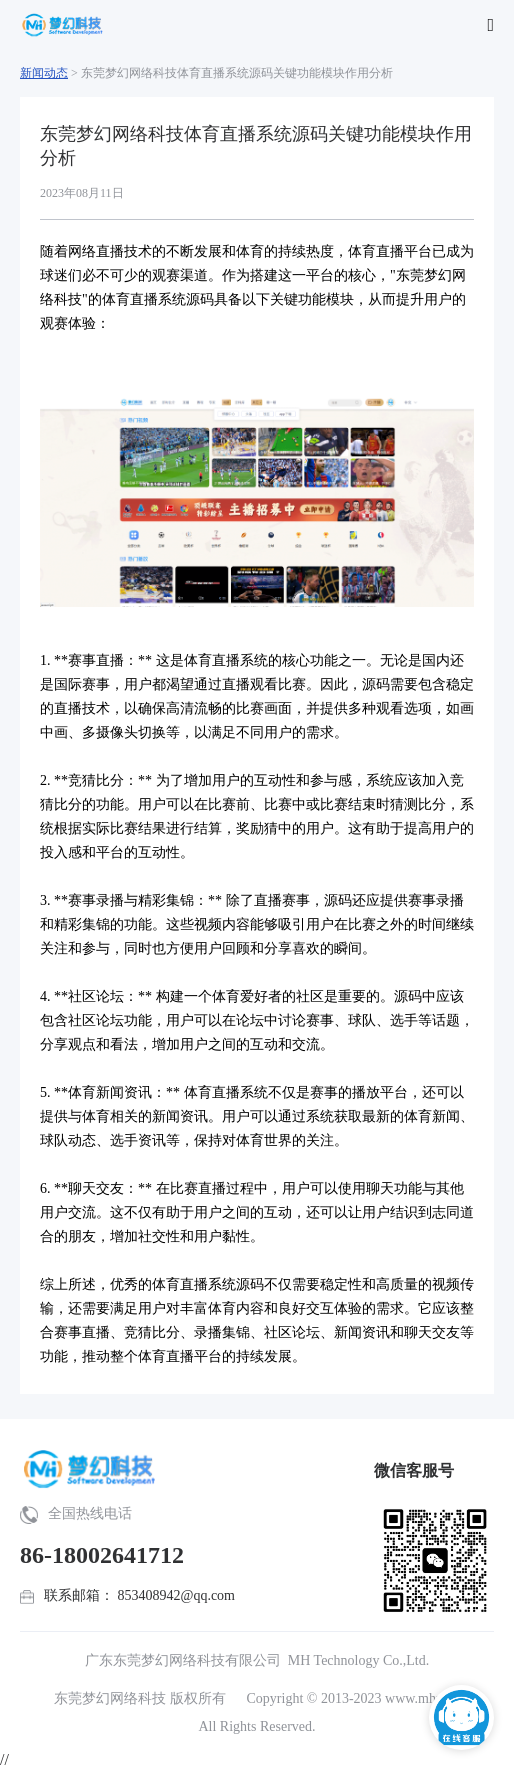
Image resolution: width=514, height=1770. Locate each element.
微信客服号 (414, 1470)
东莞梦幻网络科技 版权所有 (140, 1698)
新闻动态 (44, 73)
